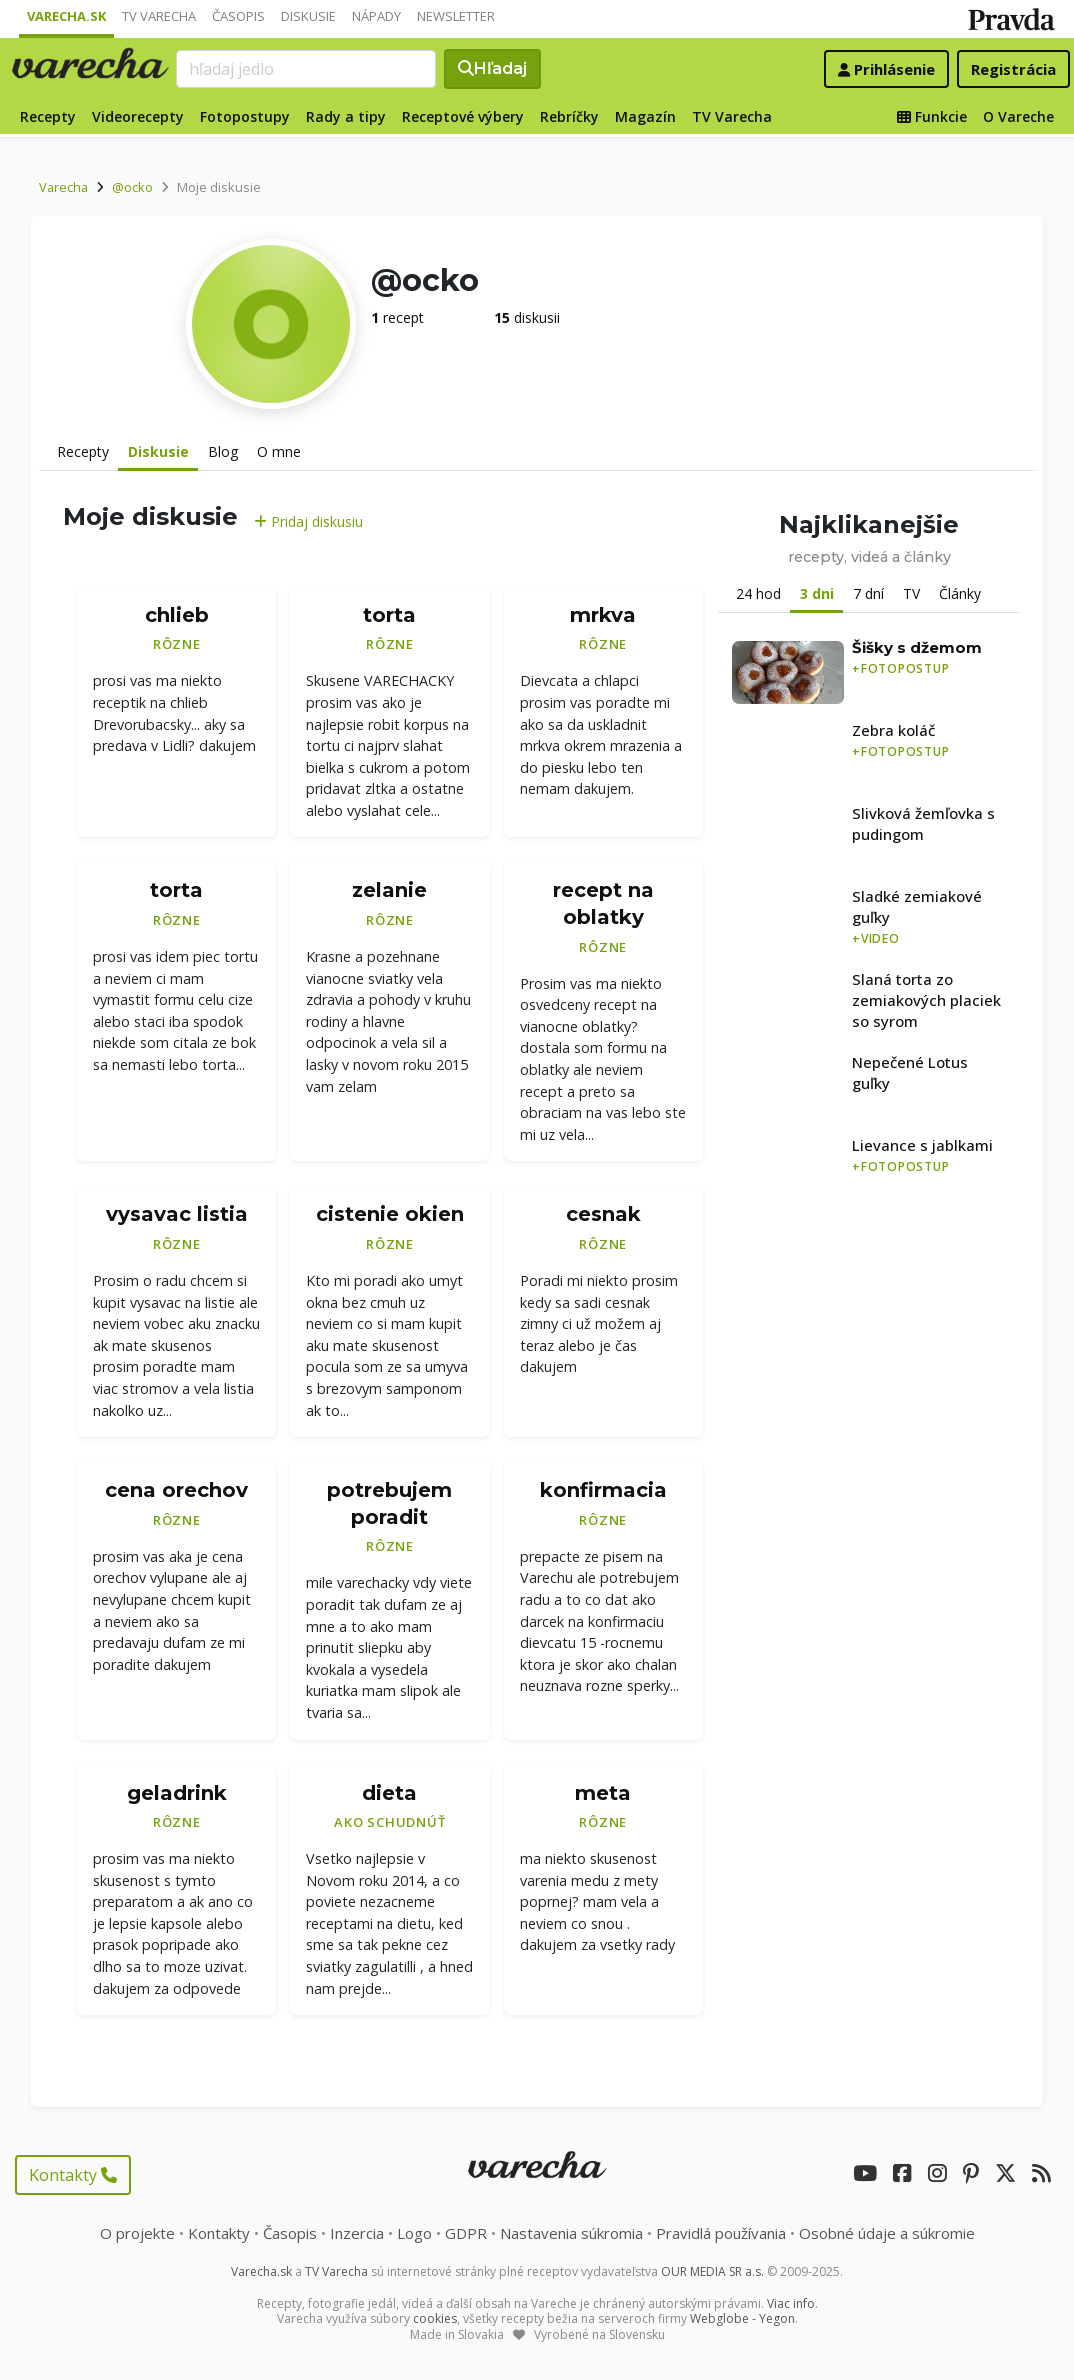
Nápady (376, 16)
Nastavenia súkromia (571, 2233)
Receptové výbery (463, 116)
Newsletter (456, 16)
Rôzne (177, 644)
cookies (435, 2318)
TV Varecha (159, 16)
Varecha (63, 187)
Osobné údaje (887, 2233)
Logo (414, 2233)
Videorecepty (138, 116)
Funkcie (932, 116)
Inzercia (357, 2233)
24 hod (758, 593)
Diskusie (308, 16)
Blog (223, 451)
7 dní (868, 593)
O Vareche (1018, 116)
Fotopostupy (245, 116)
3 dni (817, 593)
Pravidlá (721, 2233)
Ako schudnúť (389, 1822)
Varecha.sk (66, 16)
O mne (279, 451)
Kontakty (73, 2175)
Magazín (645, 116)
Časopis (238, 16)
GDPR (466, 2233)
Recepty (48, 116)
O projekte (137, 2233)
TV (911, 593)
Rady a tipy (346, 116)
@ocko (132, 187)
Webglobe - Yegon (742, 2318)
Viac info (791, 2303)
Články (960, 593)
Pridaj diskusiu (308, 521)
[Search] (307, 69)
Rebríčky (569, 116)
